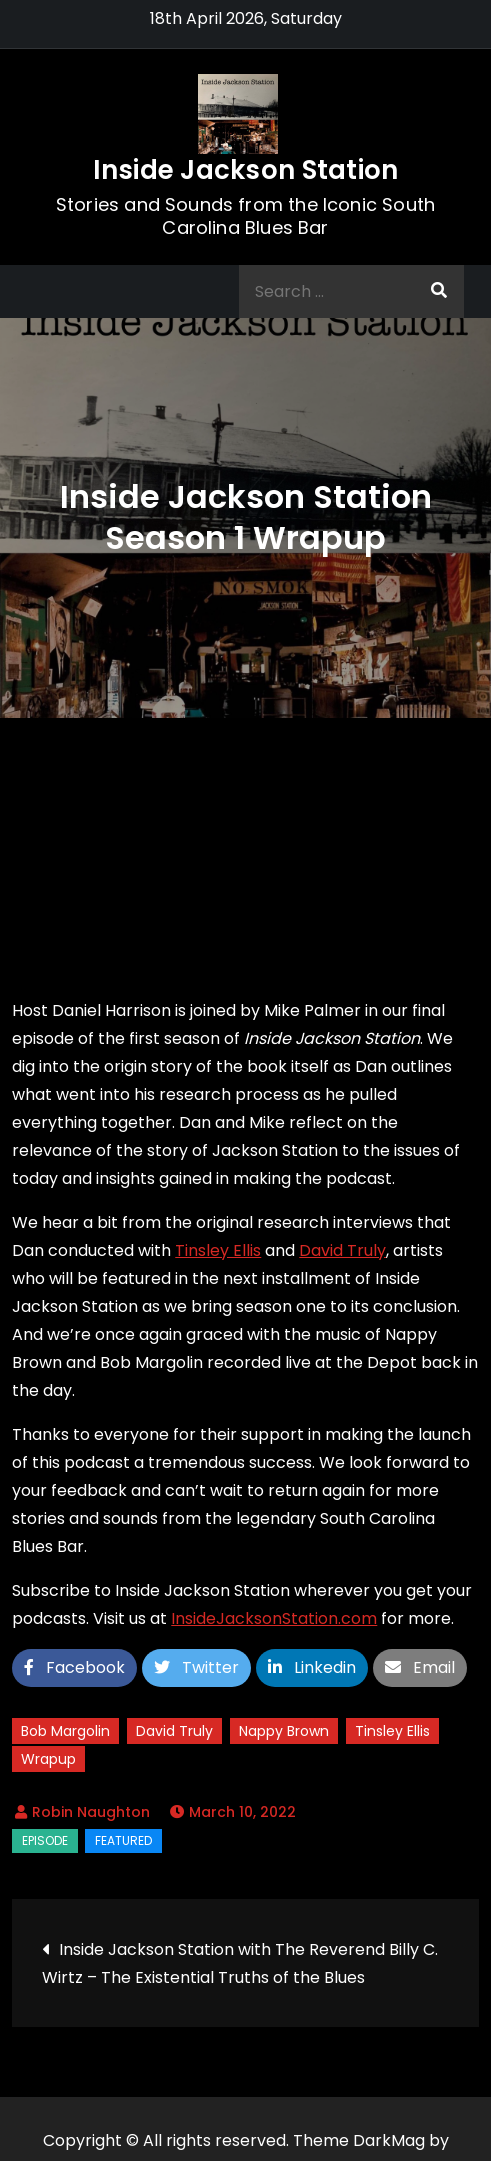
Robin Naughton (91, 1812)
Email (420, 1667)
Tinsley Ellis (218, 1250)
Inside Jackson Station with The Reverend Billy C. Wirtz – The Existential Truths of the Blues (240, 1963)
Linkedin (312, 1667)
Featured (123, 1840)
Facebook (74, 1667)
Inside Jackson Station (246, 170)
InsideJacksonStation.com (274, 1618)
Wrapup (48, 1759)
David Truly (342, 1250)
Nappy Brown (284, 1731)
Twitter (196, 1667)
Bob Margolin (65, 1731)
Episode (45, 1840)
